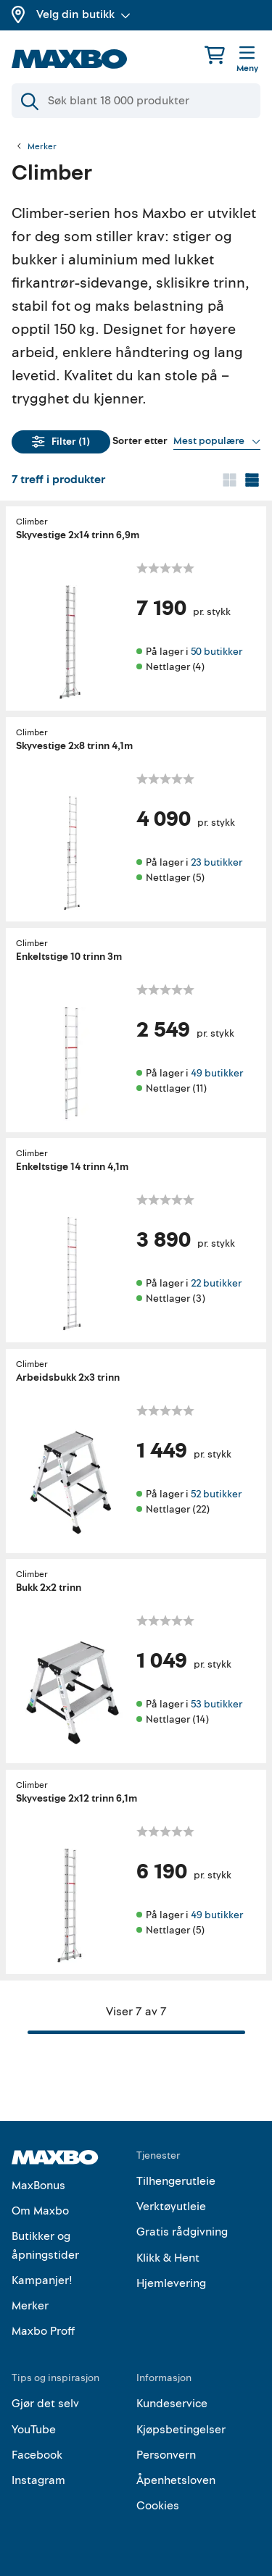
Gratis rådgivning (182, 2232)
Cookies (157, 2506)
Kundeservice (171, 2404)
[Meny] (247, 60)
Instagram (38, 2480)
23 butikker (216, 862)
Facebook (37, 2455)
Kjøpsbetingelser (181, 2430)
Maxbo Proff (43, 2331)
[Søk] (136, 100)
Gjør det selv (45, 2404)
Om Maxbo (40, 2211)
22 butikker (216, 1283)
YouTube (34, 2430)
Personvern (166, 2455)
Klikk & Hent (167, 2258)
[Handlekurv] (215, 54)
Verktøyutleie (171, 2207)
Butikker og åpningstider (45, 2245)
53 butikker (216, 1704)
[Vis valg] (216, 441)
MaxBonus (38, 2186)
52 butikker (216, 1493)
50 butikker (216, 651)
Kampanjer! (42, 2280)
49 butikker (217, 1072)
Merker (42, 147)
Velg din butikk (83, 14)
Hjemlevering (171, 2283)
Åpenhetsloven (175, 2480)
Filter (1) (61, 441)
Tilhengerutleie (175, 2181)
